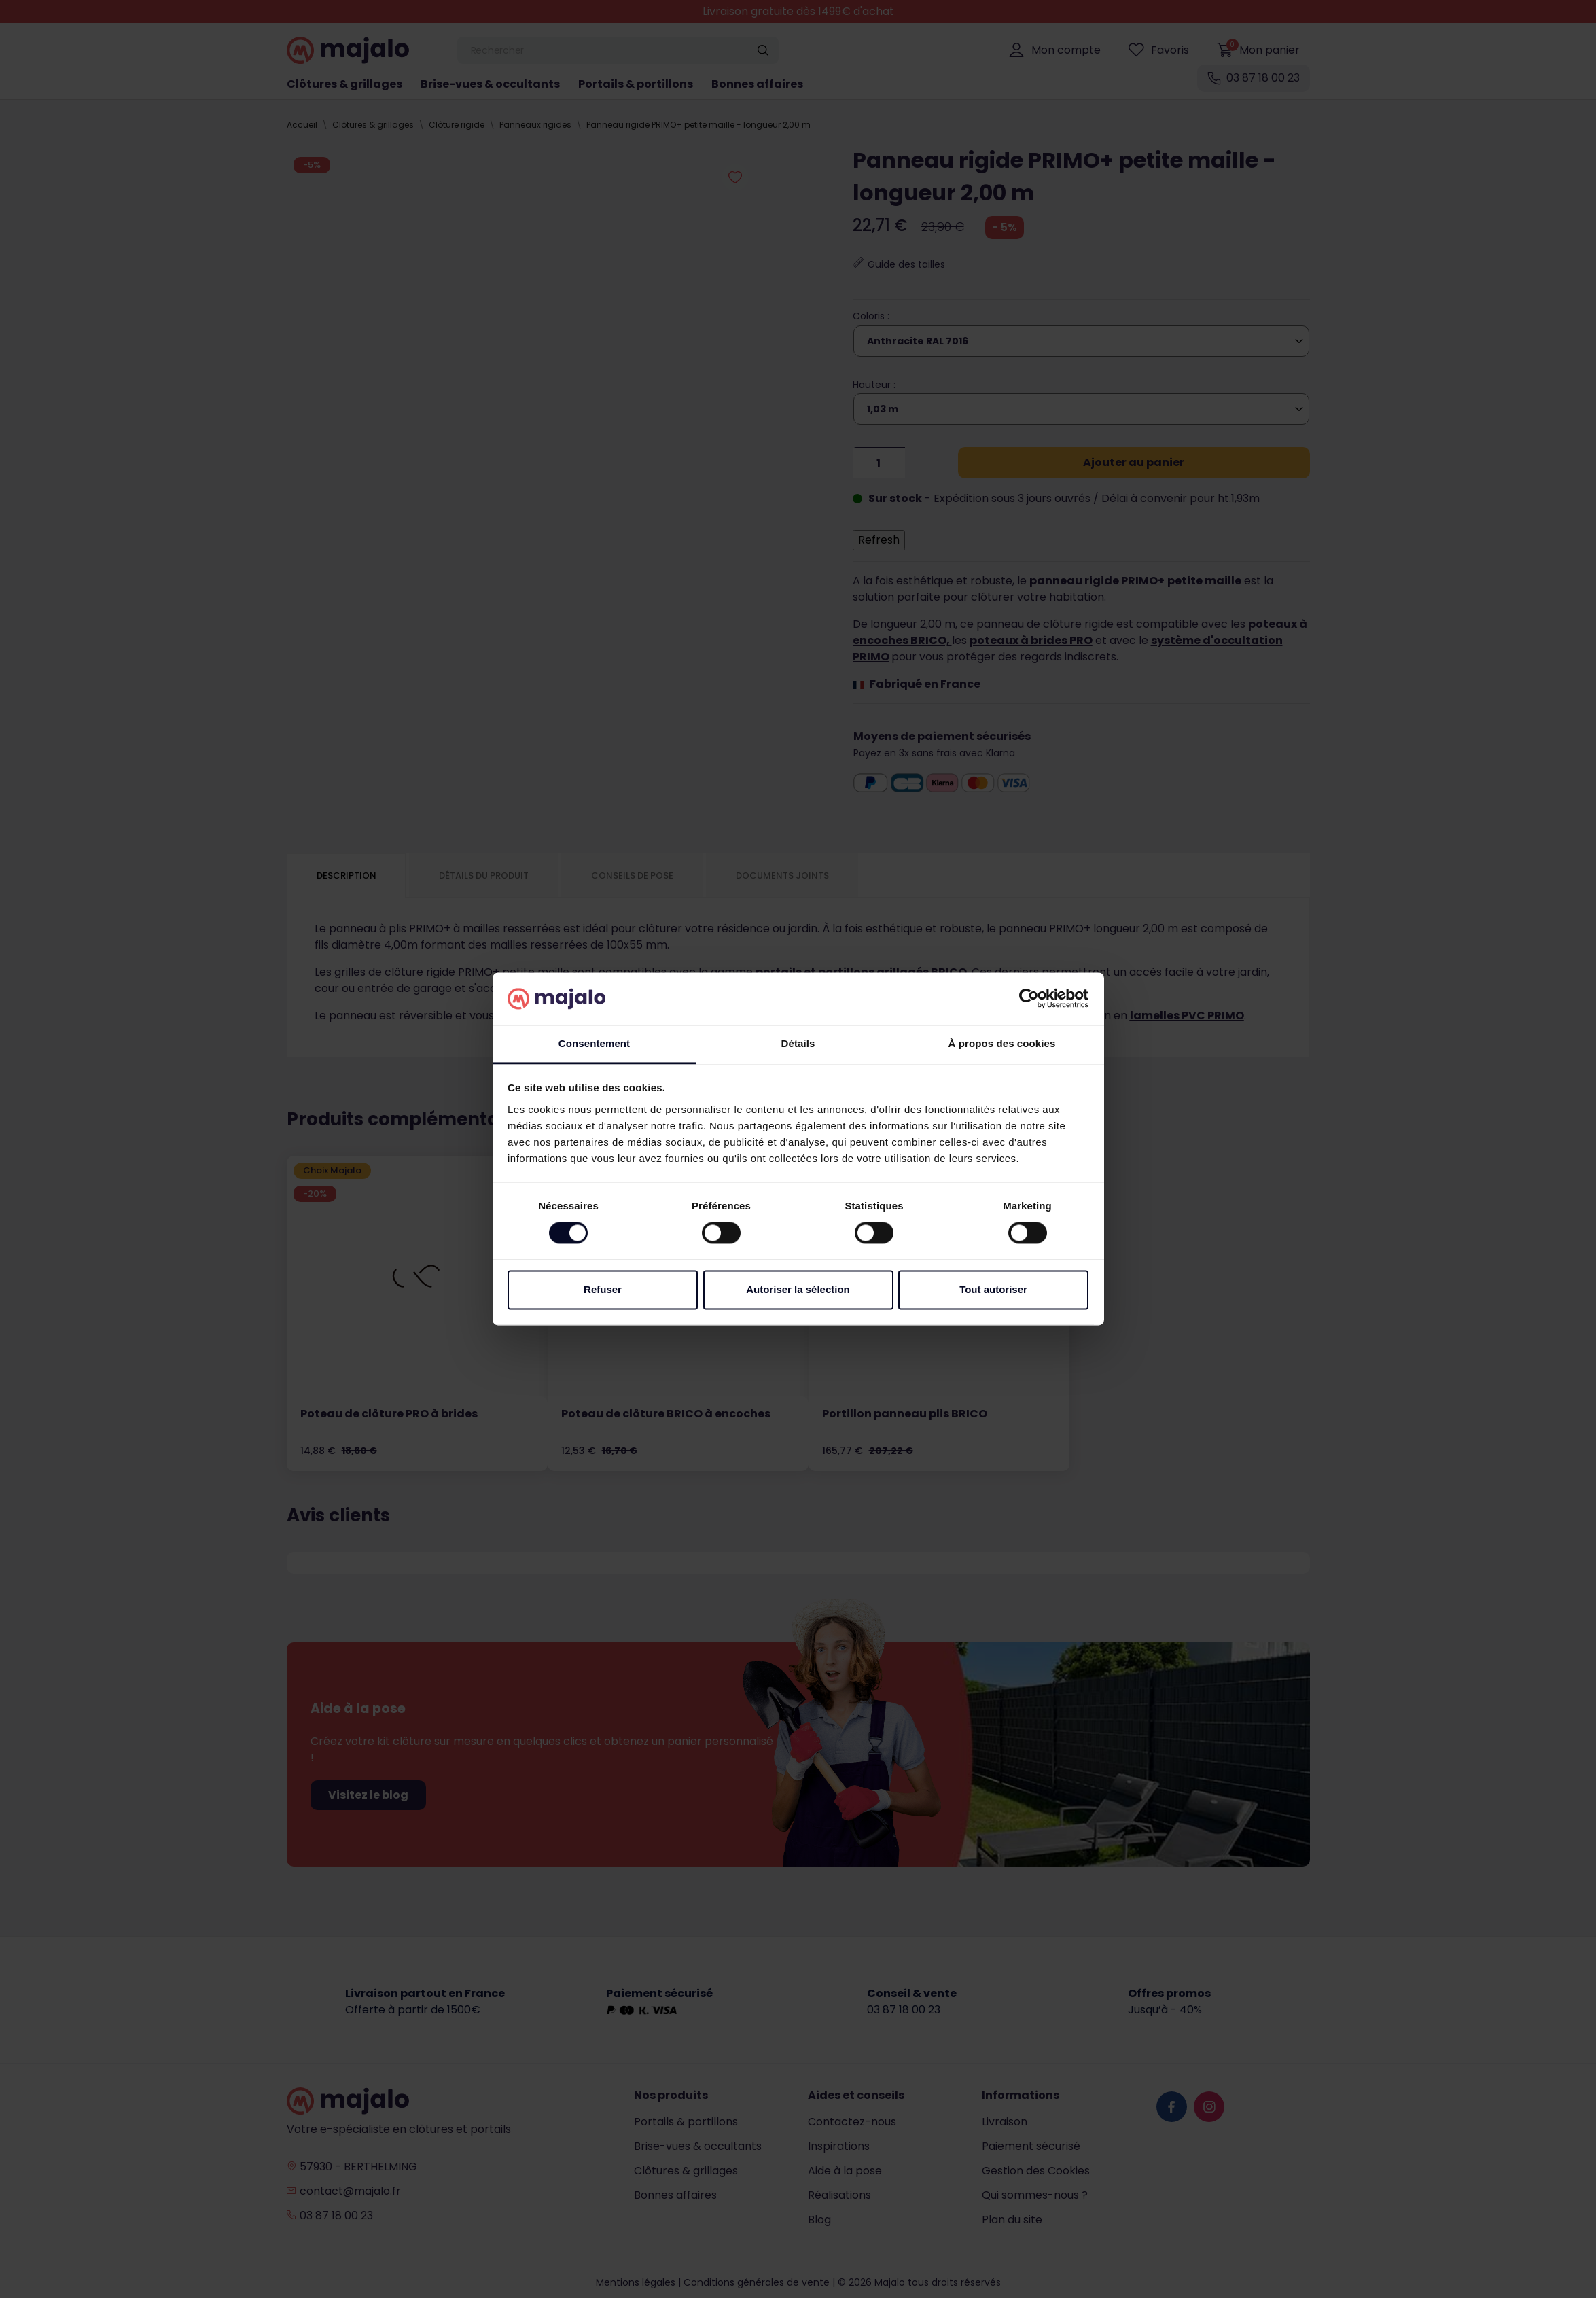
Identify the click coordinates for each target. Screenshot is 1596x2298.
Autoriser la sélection (798, 1289)
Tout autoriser (993, 1289)
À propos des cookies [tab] (1002, 1043)
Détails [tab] (798, 1043)
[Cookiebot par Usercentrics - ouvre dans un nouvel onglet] (1029, 999)
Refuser (603, 1289)
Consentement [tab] (594, 1043)
